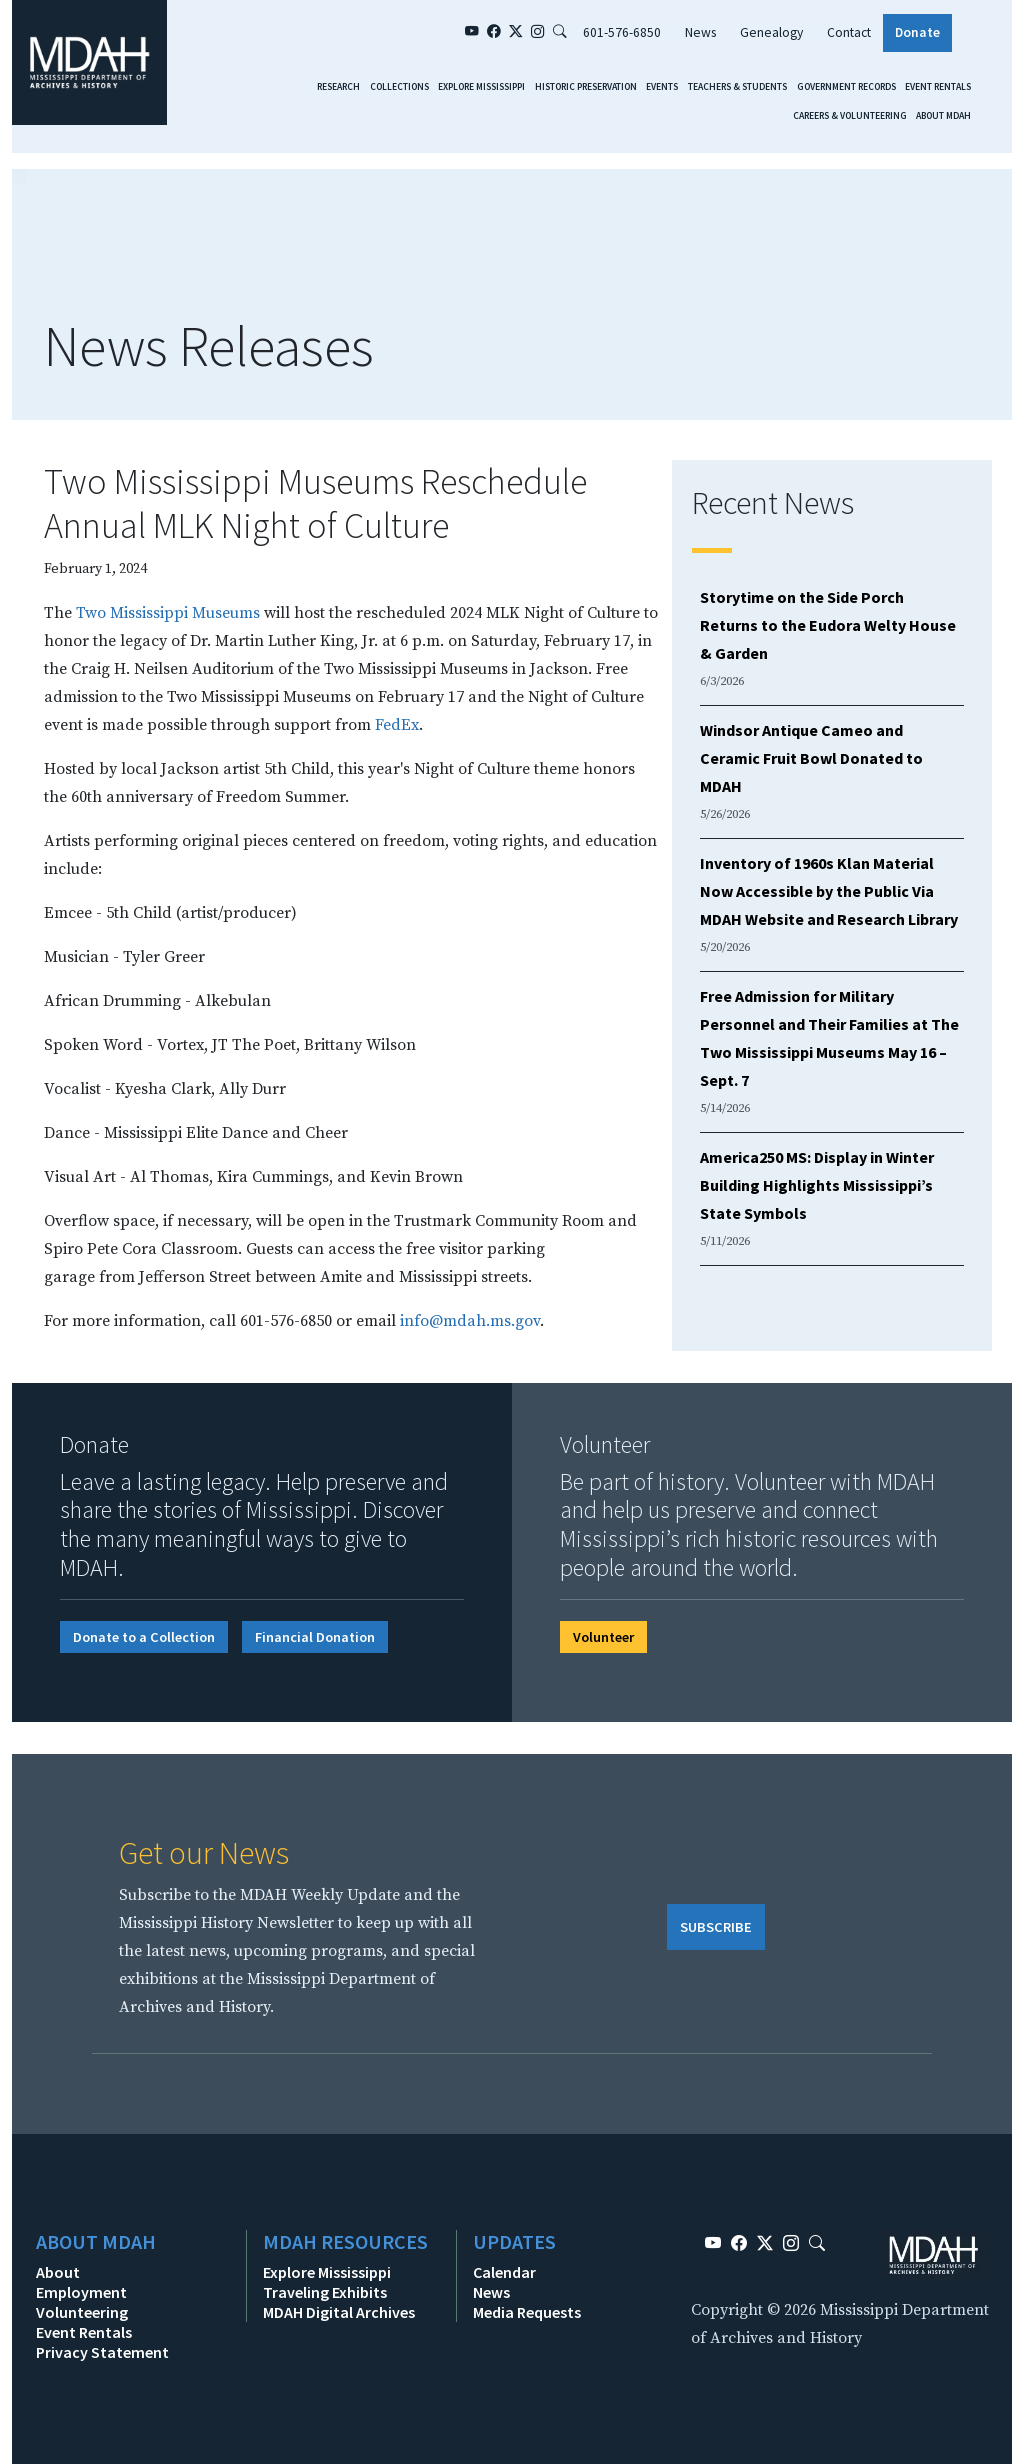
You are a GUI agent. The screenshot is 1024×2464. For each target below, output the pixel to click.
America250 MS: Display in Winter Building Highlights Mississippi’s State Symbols (817, 1185)
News (700, 32)
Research (338, 87)
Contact (849, 32)
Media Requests (527, 2312)
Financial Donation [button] (315, 1637)
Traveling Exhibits (325, 2292)
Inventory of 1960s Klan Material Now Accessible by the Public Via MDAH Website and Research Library (829, 891)
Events (662, 87)
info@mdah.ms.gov (470, 1321)
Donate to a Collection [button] (144, 1637)
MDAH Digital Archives (339, 2312)
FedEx (397, 725)
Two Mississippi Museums (168, 613)
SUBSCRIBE (716, 1927)
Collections (399, 87)
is (92, 725)
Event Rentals (938, 87)
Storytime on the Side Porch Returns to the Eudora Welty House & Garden (828, 625)
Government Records (846, 87)
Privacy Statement (102, 2352)
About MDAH (943, 116)
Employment (81, 2292)
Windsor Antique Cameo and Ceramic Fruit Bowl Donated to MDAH (811, 758)
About (58, 2272)
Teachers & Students (737, 87)
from (119, 1277)
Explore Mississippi (481, 87)
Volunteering (82, 2312)
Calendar (504, 2272)
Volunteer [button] (603, 1637)
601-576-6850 (622, 32)
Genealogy (771, 32)
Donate (917, 32)
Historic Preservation (586, 87)
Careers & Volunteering (850, 116)
